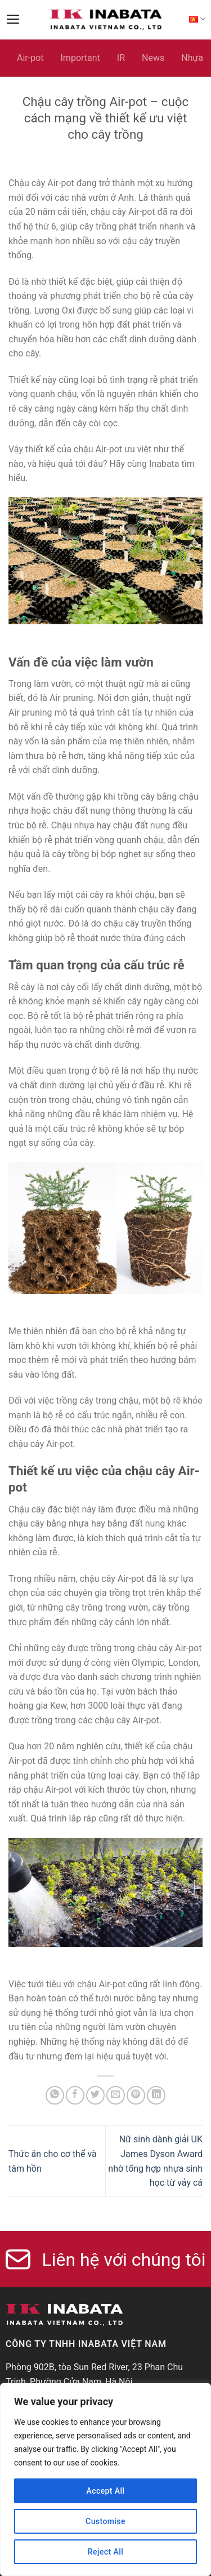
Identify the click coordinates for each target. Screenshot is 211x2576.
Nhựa (192, 57)
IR (121, 57)
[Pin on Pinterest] (136, 2095)
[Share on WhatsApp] (55, 2095)
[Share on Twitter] (95, 2095)
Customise (105, 2521)
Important (80, 57)
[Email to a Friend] (115, 2095)
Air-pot (30, 57)
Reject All (105, 2551)
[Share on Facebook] (75, 2095)
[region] (105, 2479)
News (153, 57)
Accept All (105, 2490)
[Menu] (13, 19)
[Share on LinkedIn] (156, 2095)
